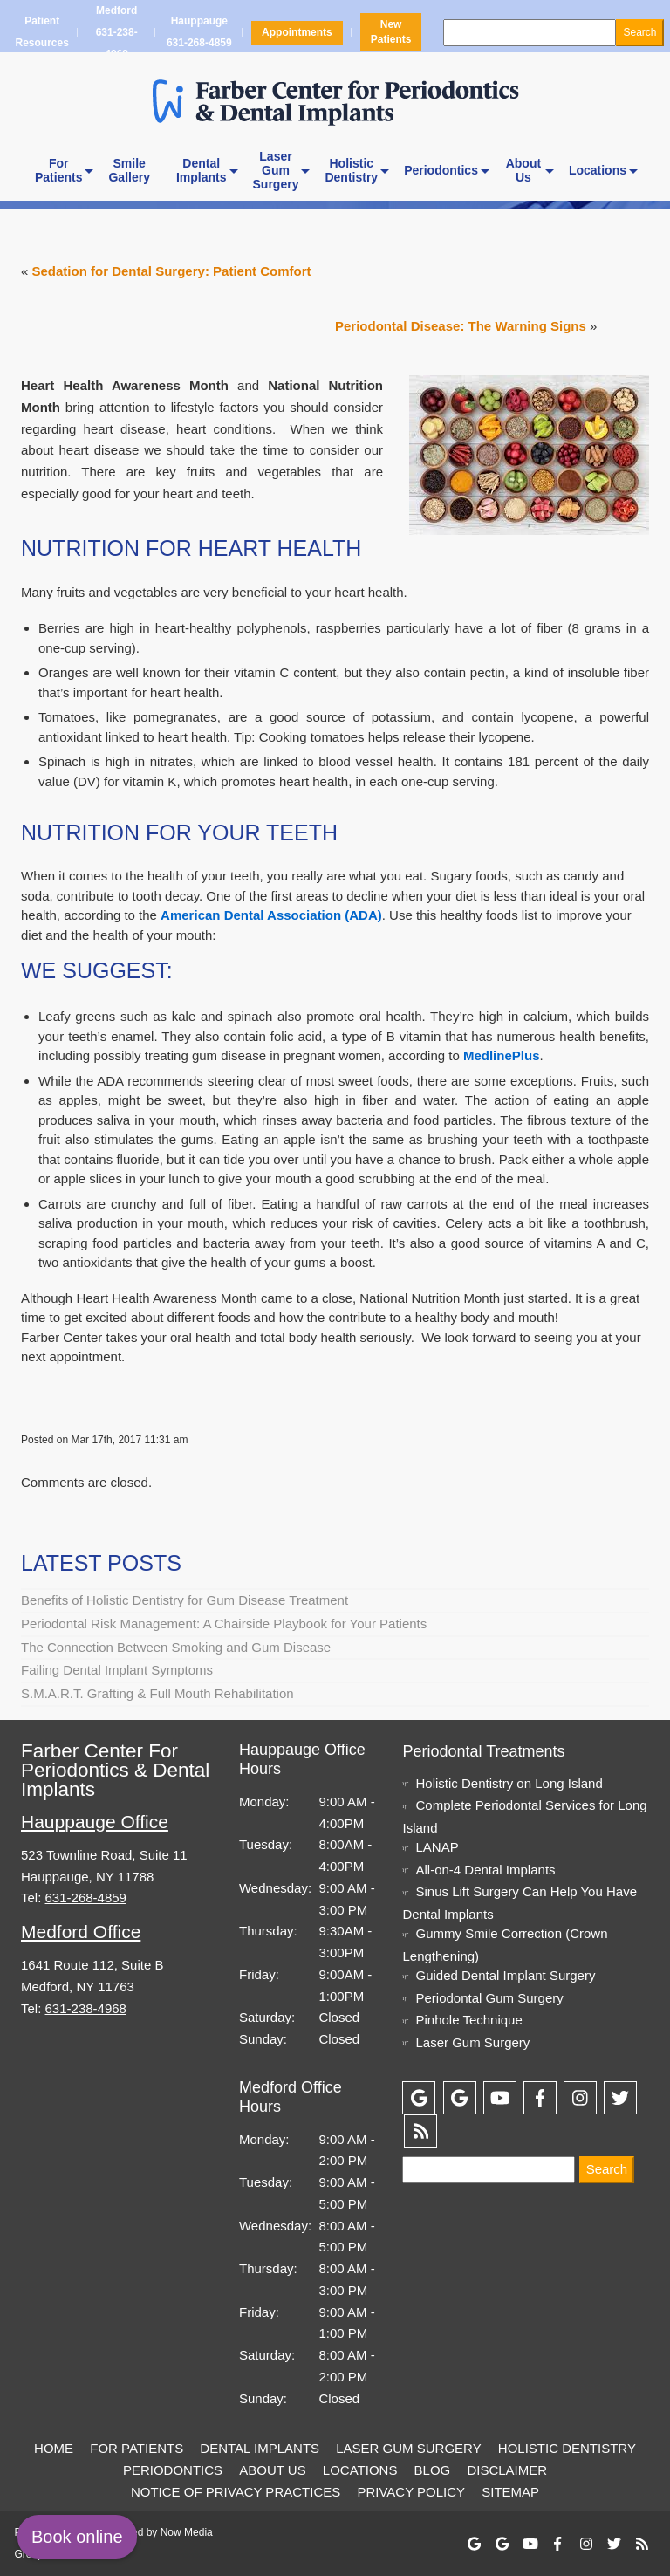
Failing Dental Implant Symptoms (117, 1669)
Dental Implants (259, 2448)
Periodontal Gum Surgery (489, 1997)
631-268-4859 (85, 1897)
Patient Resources (42, 32)
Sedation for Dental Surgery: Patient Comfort (171, 271)
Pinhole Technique (468, 2019)
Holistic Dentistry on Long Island (508, 1783)
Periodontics (441, 170)
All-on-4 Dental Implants (485, 1869)
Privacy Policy (411, 2491)
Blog (432, 2470)
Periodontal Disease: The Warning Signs (460, 326)
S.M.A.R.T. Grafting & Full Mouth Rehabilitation (157, 1693)
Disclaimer (507, 2470)
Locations (597, 170)
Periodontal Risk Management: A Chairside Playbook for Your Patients (224, 1623)
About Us (272, 2470)
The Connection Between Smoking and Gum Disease (176, 1647)
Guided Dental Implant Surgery (505, 1975)
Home (53, 2448)
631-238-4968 (85, 2008)
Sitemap (510, 2491)
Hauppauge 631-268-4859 (199, 32)
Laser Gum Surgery (472, 2042)
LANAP (436, 1847)
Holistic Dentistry (567, 2448)
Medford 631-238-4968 (116, 32)
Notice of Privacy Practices (235, 2491)
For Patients (136, 2448)
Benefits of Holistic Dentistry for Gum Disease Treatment (184, 1600)
